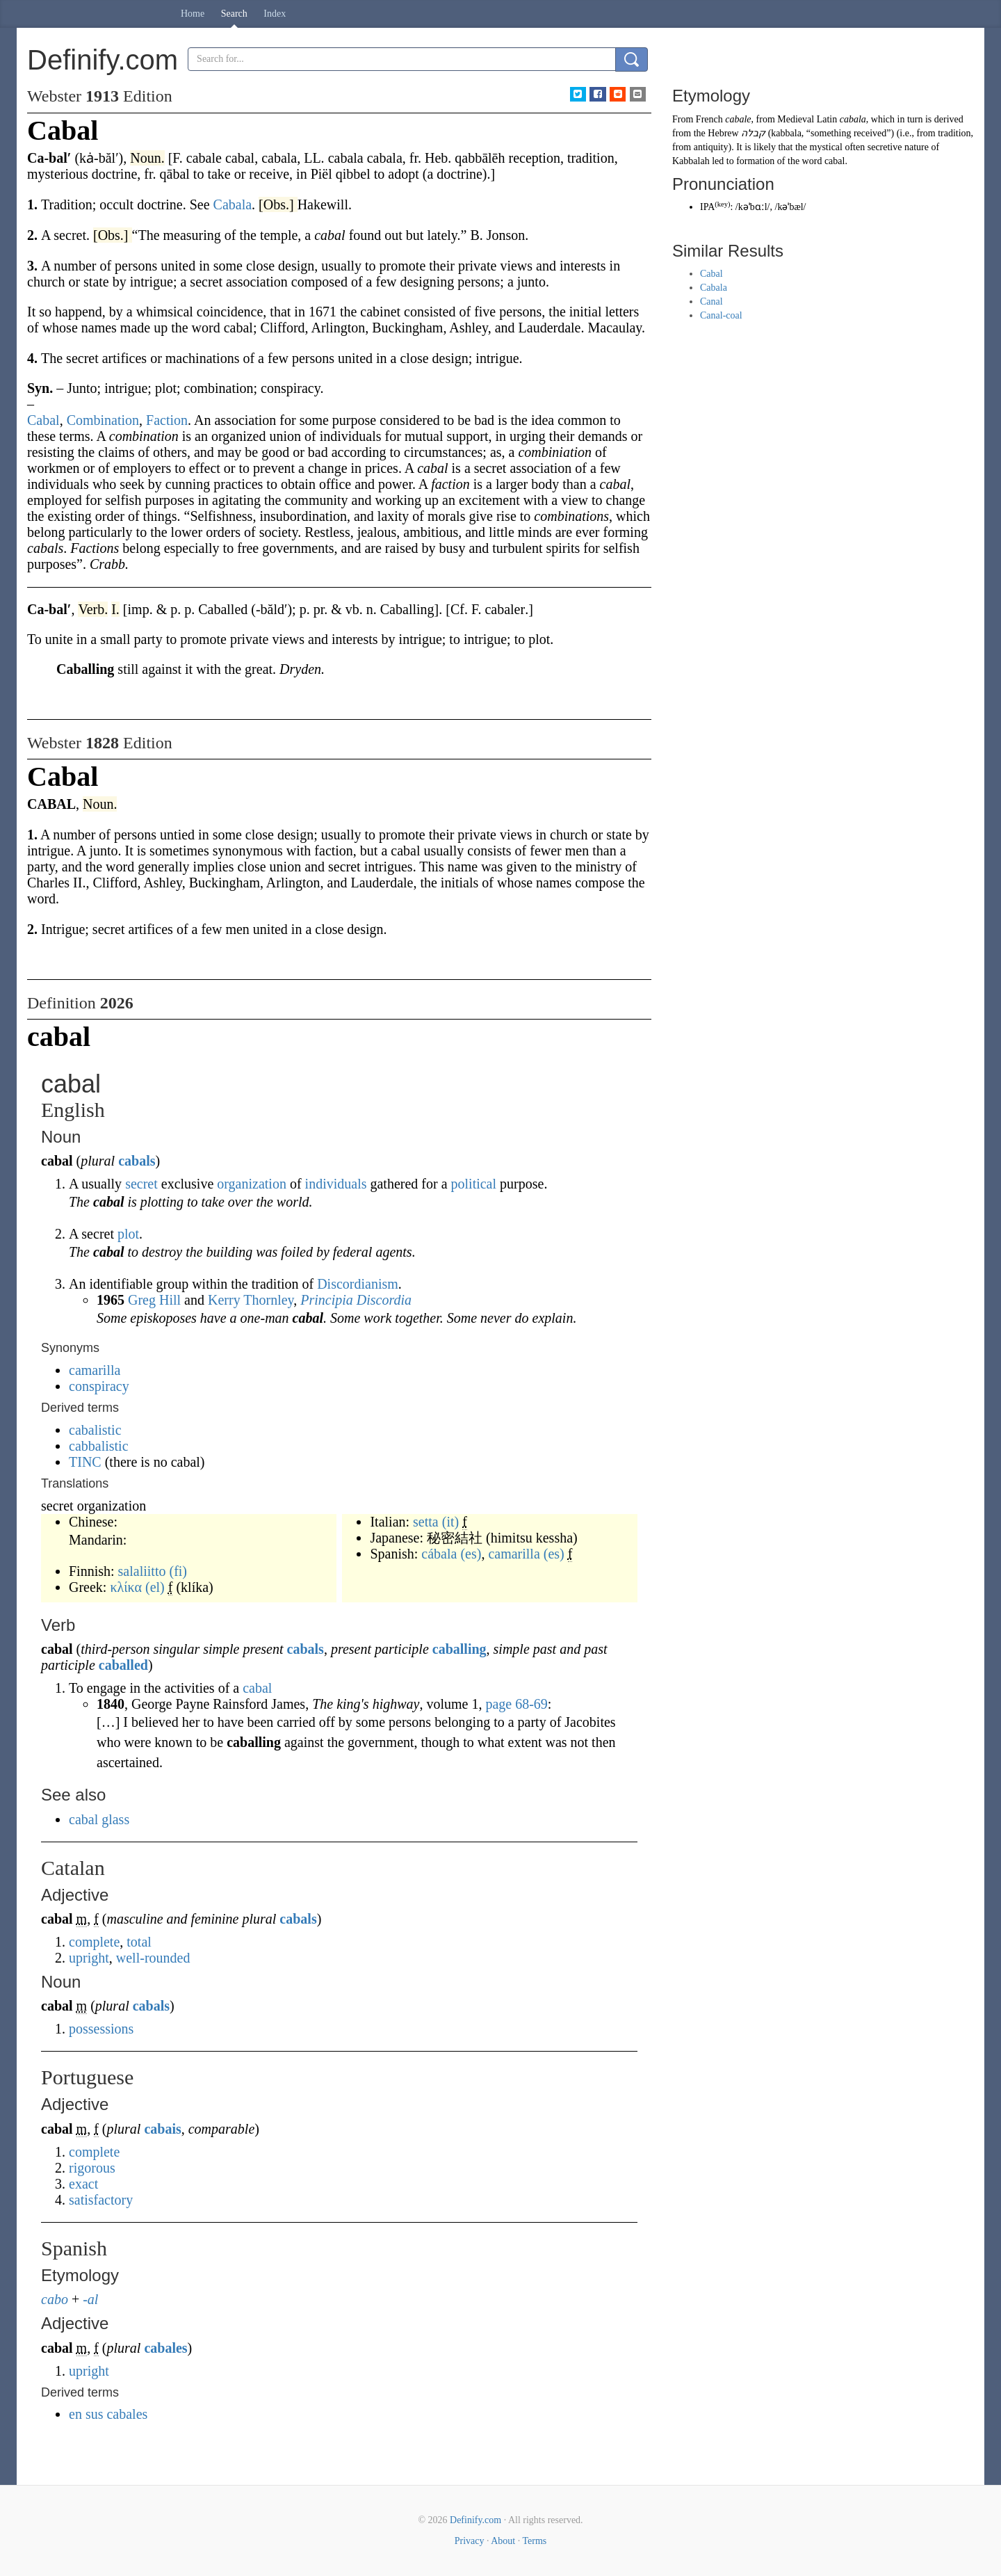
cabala (853, 119)
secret (141, 1183)
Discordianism (357, 1283)
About (503, 2541)
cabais (162, 2128)
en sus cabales (108, 2414)
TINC (85, 1462)
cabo (54, 2299)
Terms (534, 2541)
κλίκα (126, 1587)
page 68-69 (516, 1704)
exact (83, 2183)
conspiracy (99, 1386)
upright (89, 1957)
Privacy (470, 2541)
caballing (459, 1649)
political (474, 1183)
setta (426, 1521)
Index (274, 13)
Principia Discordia (356, 1299)
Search (234, 13)
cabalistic (95, 1430)
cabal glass (99, 1819)
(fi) (178, 1571)
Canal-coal (721, 315)
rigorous (92, 2167)
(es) (470, 1553)
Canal (711, 301)
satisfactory (101, 2199)
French (709, 119)
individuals (336, 1183)
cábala (439, 1553)
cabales (165, 2348)
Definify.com (475, 2520)
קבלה (753, 133)
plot (128, 1233)
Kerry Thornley (250, 1299)
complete (94, 1941)
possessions (101, 2028)
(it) (450, 1521)
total (139, 1941)
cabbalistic (99, 1446)
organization (251, 1183)
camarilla (94, 1370)
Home (192, 13)
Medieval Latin (807, 119)
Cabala (713, 287)
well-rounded (153, 1957)
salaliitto (142, 1571)
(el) (155, 1587)
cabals (136, 1160)
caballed (123, 1665)
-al (90, 2299)
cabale (738, 119)
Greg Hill (154, 1299)
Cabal (711, 273)
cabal (257, 1688)
